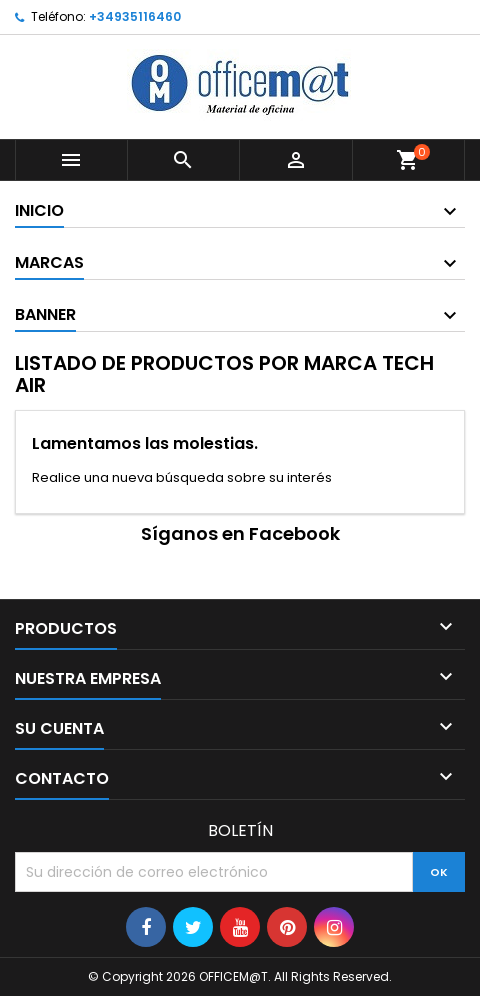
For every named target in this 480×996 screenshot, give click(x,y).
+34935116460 (135, 16)
